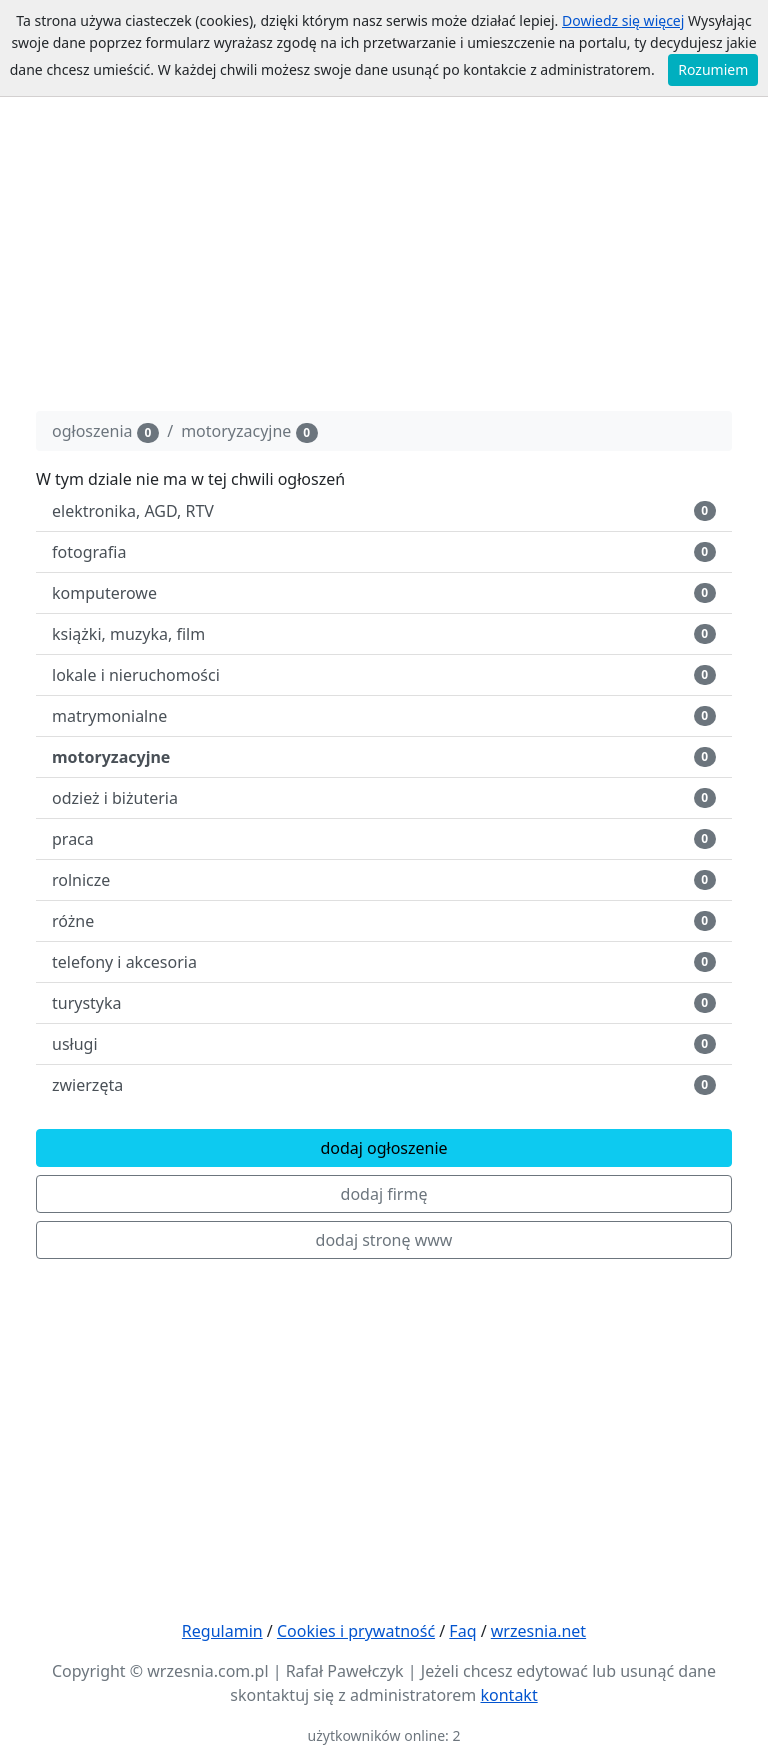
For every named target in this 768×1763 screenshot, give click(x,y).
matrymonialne (384, 716)
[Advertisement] (384, 255)
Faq (462, 1631)
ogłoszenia (105, 431)
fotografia (384, 552)
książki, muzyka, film (384, 634)
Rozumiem (713, 69)
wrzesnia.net (538, 1631)
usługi (384, 1044)
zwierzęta (384, 1085)
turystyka (384, 1003)
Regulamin (222, 1631)
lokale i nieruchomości (384, 675)
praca (384, 839)
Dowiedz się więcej (623, 20)
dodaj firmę (384, 1194)
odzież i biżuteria (384, 798)
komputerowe (384, 593)
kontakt (509, 1695)
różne (384, 921)
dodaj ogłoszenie (383, 1148)
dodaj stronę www (384, 1240)
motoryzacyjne (249, 431)
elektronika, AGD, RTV (384, 511)
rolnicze (384, 880)
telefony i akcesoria (384, 962)
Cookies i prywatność (356, 1631)
